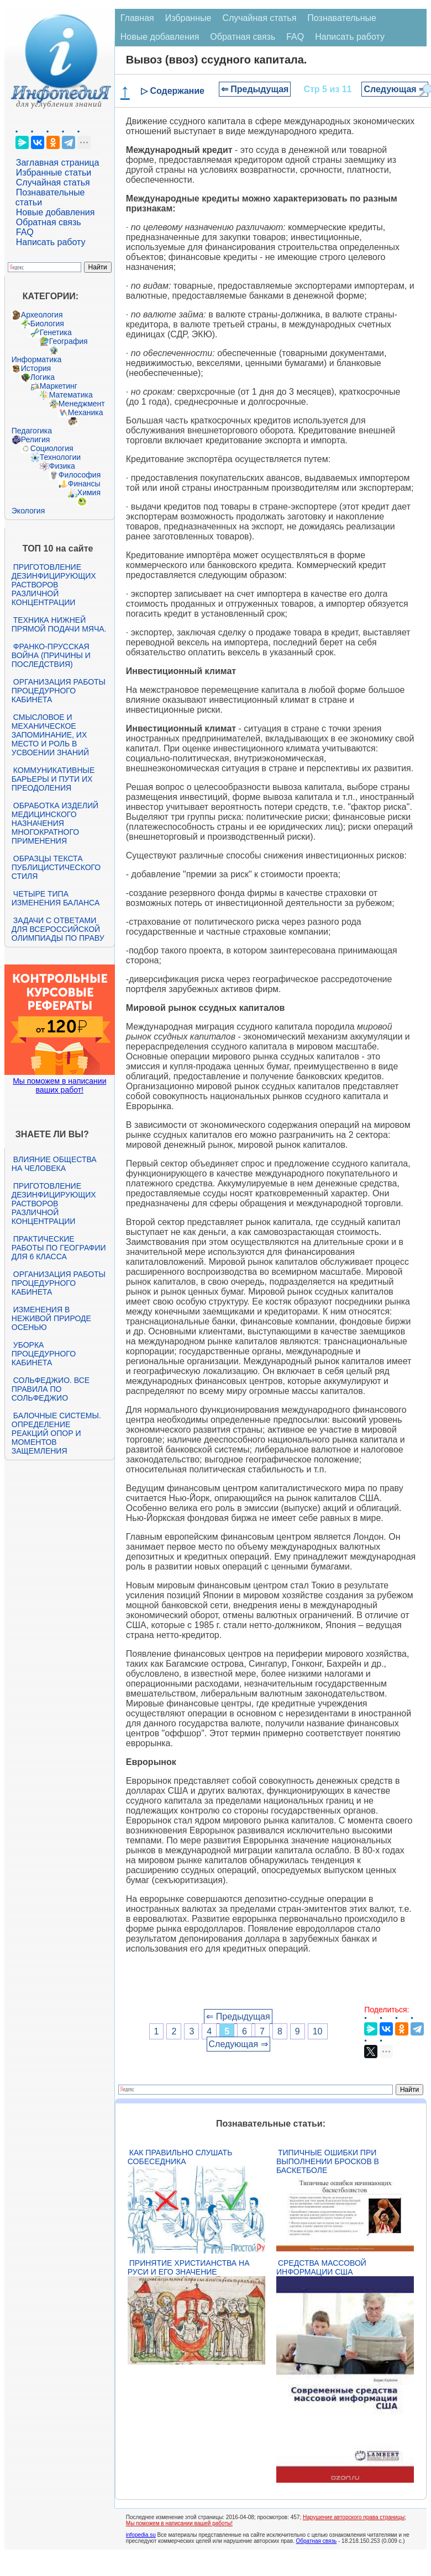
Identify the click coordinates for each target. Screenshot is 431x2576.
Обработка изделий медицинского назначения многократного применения (55, 823)
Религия (35, 439)
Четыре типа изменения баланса (55, 898)
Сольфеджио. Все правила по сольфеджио (51, 1389)
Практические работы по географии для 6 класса (59, 1247)
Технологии (60, 457)
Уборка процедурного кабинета (44, 1353)
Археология (42, 314)
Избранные (188, 18)
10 (318, 2031)
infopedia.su (141, 2535)
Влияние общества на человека (54, 1164)
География (68, 341)
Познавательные (341, 18)
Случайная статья (53, 182)
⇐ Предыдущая (255, 89)
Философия (80, 474)
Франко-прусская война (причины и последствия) (51, 655)
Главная (137, 18)
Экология (28, 510)
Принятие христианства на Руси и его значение (189, 2267)
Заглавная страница (57, 162)
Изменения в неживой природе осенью (51, 1318)
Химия (89, 492)
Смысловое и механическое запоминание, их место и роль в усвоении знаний (50, 735)
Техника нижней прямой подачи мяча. (59, 624)
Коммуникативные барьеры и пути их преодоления (53, 779)
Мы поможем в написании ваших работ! (59, 1085)
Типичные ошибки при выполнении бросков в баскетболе (327, 2161)
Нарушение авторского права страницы (353, 2517)
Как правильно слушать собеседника (180, 2157)
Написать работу (51, 242)
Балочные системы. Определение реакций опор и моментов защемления (56, 1433)
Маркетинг (58, 385)
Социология (51, 448)
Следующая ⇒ (395, 89)
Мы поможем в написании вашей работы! (179, 2523)
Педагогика (32, 430)
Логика (42, 377)
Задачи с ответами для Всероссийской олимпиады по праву (58, 929)
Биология (47, 323)
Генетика (56, 332)
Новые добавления (55, 212)
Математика (71, 394)
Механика (85, 412)
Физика (62, 466)
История (36, 368)
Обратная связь (48, 222)
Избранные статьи (53, 172)
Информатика (36, 359)
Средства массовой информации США (321, 2267)
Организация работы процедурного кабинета (59, 690)
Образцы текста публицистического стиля (56, 867)
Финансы (84, 483)
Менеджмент (82, 403)
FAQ (25, 232)
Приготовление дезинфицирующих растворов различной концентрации (54, 585)
